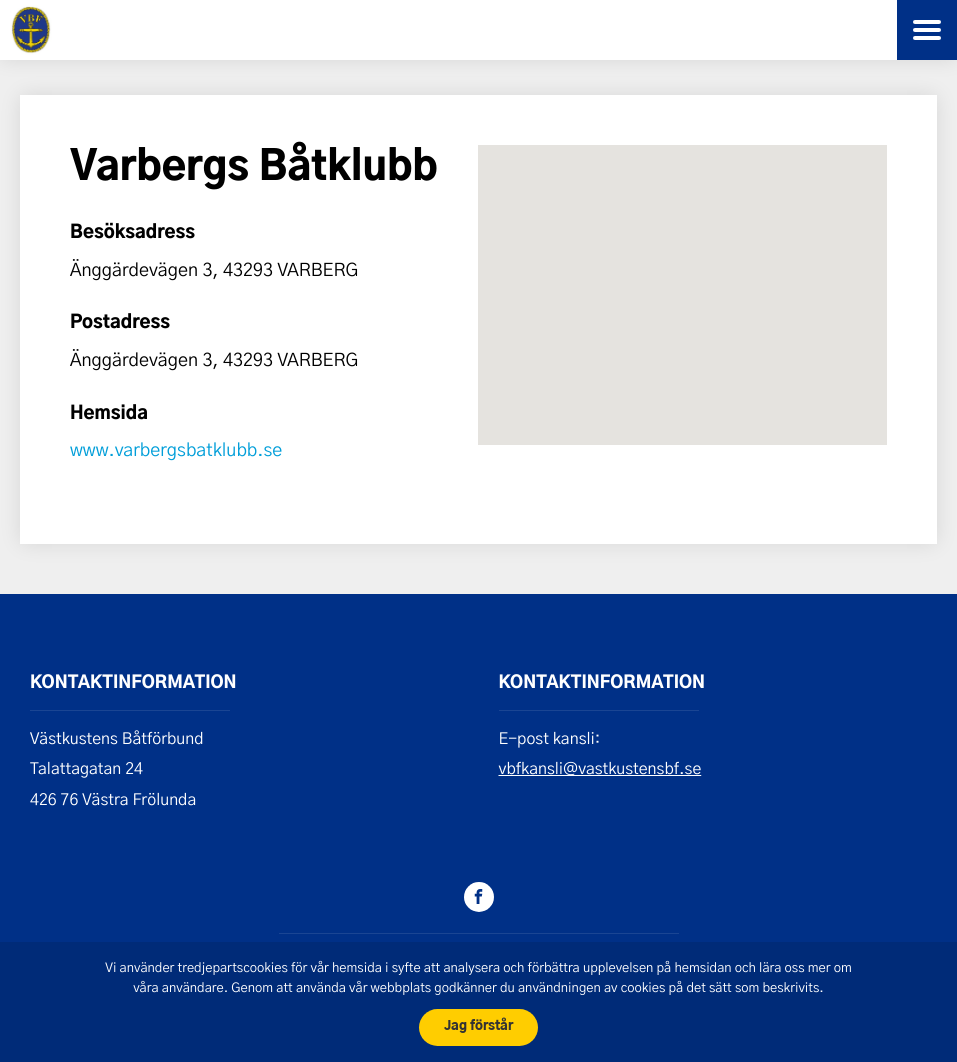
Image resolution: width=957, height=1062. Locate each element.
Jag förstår (478, 1026)
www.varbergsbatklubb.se (176, 449)
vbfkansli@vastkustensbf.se (600, 768)
